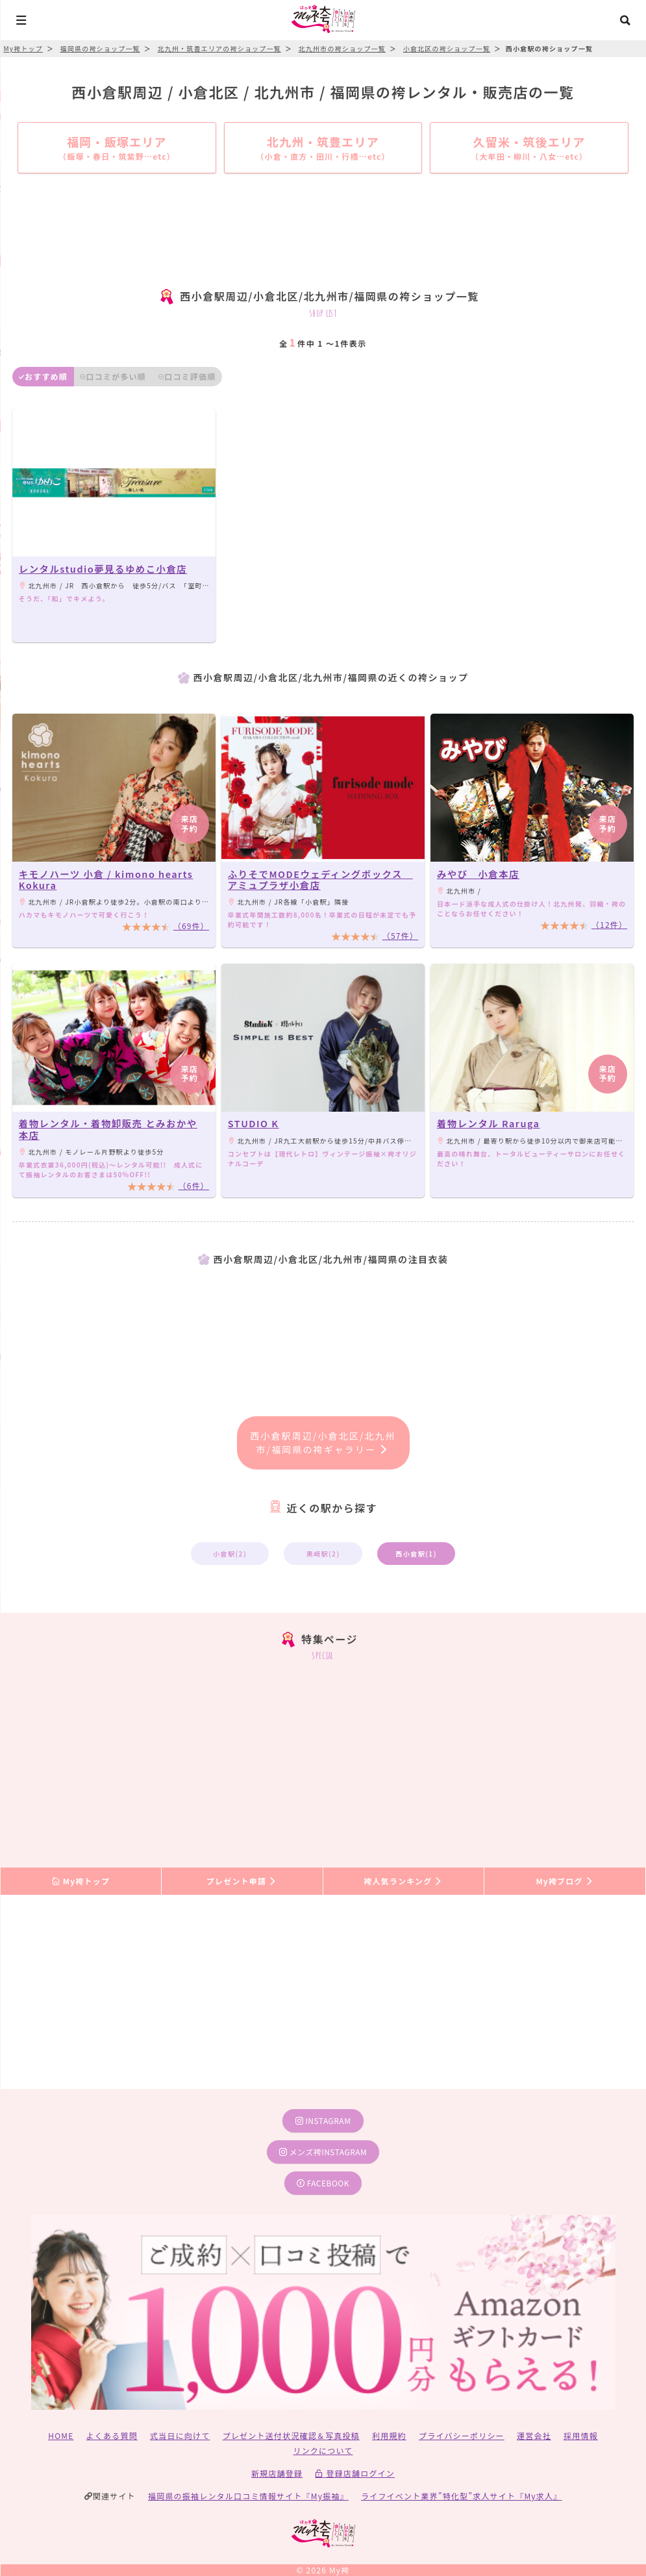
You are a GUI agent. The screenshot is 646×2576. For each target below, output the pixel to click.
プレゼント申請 (242, 1880)
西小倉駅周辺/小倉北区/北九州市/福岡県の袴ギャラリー (322, 1442)
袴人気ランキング (403, 1880)
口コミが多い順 (113, 376)
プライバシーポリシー (461, 2435)
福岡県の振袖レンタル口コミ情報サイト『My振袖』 (248, 2495)
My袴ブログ (564, 1880)
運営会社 (534, 2435)
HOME (60, 2435)
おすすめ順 (43, 376)
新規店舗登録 (277, 2473)
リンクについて (323, 2450)
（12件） (609, 924)
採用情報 (581, 2435)
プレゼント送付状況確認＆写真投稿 (291, 2435)
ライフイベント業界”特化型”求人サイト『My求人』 (461, 2495)
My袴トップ (81, 1880)
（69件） (191, 925)
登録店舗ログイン (355, 2473)
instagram (323, 2120)
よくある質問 (112, 2435)
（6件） (194, 1185)
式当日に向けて (180, 2435)
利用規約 (389, 2435)
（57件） (400, 935)
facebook (323, 2182)
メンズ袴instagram (323, 2151)
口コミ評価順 (187, 376)
